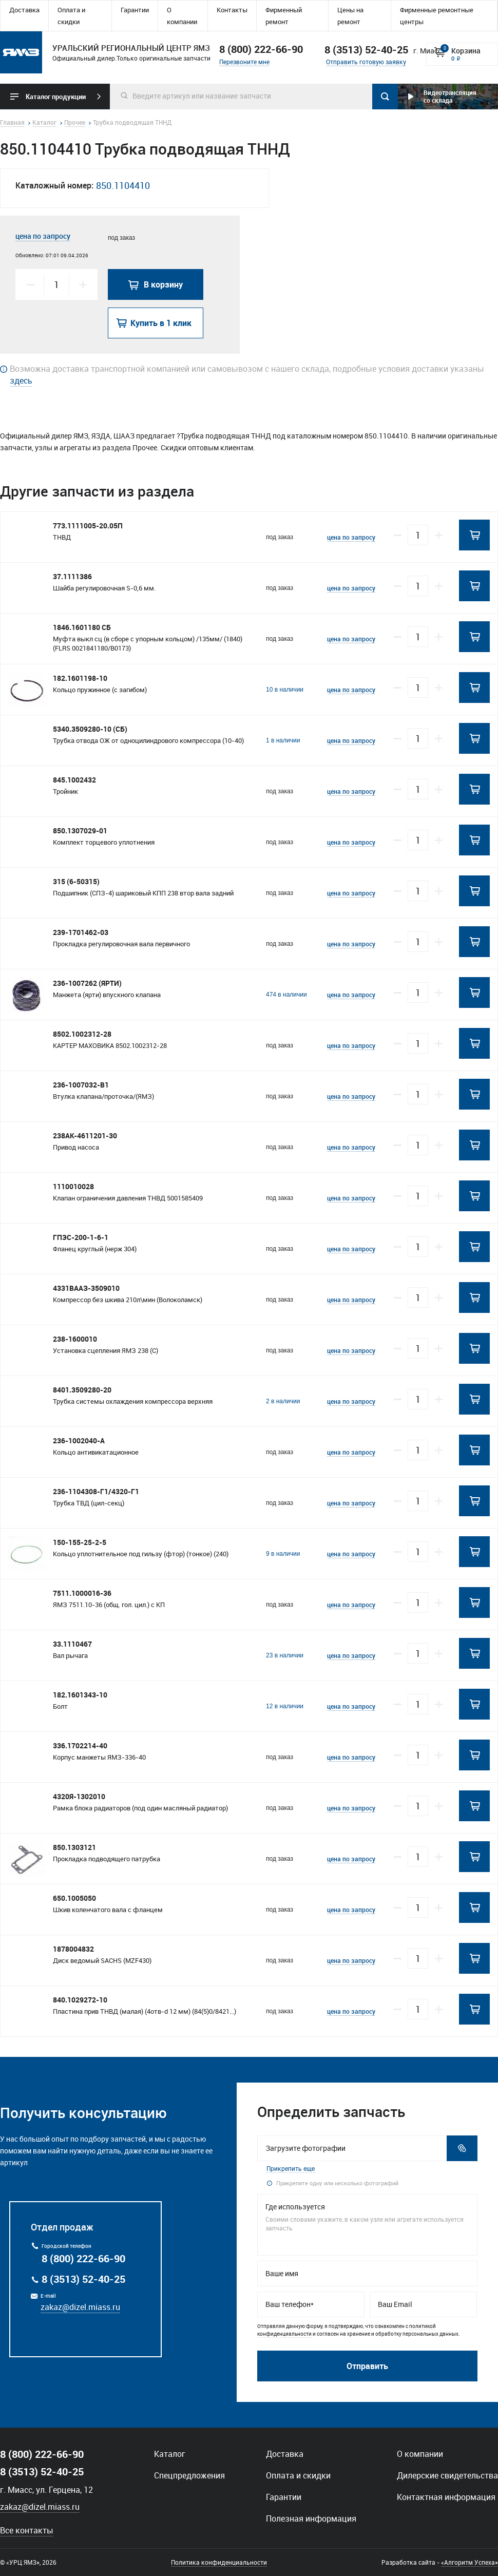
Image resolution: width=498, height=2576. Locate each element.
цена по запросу (42, 236)
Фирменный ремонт (283, 15)
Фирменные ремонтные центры (436, 15)
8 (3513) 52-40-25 (83, 2279)
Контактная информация (446, 2497)
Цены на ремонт (350, 15)
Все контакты (26, 2530)
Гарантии (135, 9)
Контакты (232, 9)
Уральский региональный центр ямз (21, 52)
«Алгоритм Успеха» (469, 2562)
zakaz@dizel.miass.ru (80, 2307)
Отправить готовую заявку (366, 62)
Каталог (169, 2453)
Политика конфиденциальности (219, 2562)
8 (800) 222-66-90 (261, 49)
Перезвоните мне (244, 62)
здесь (21, 380)
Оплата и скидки (71, 15)
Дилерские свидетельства (447, 2475)
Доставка (24, 9)
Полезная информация (311, 2518)
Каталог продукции (56, 96)
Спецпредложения (189, 2475)
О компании (182, 15)
